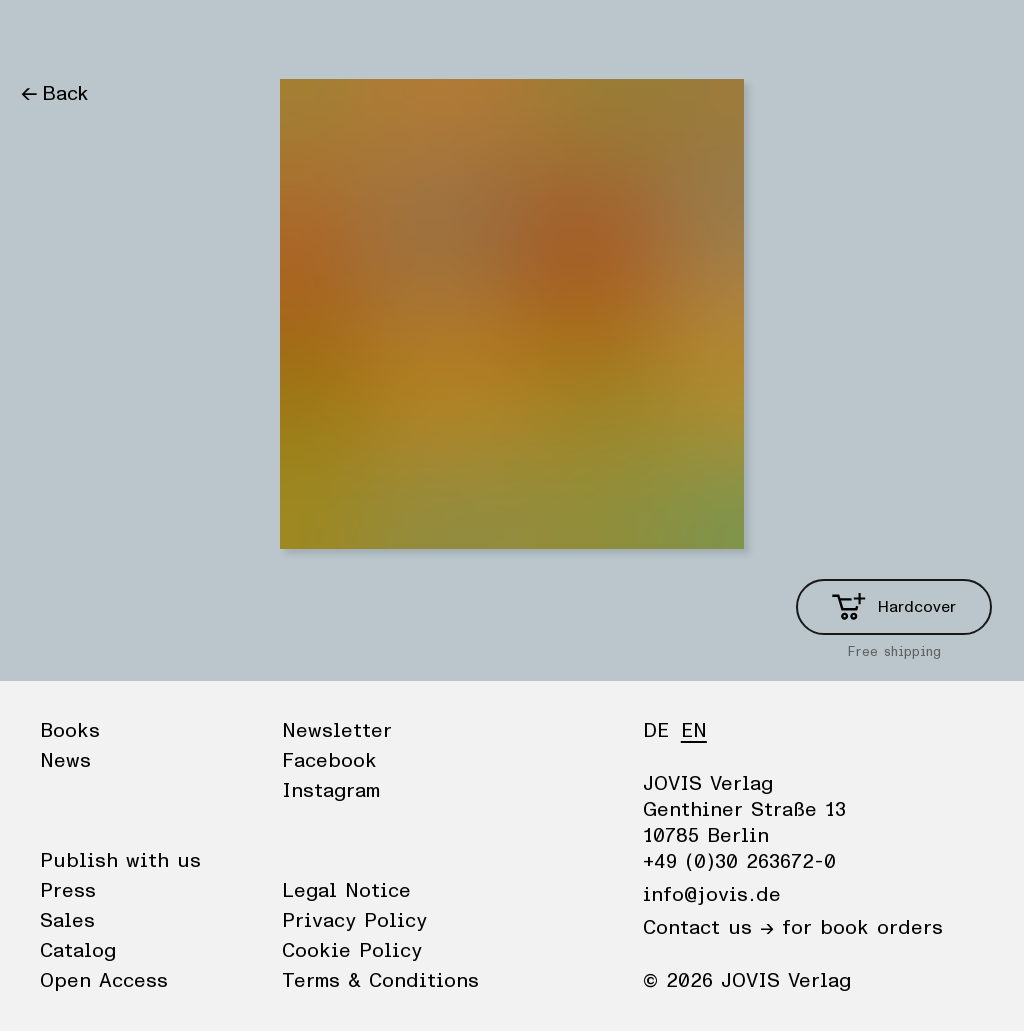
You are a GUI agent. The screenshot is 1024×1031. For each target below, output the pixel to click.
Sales (67, 921)
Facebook (329, 761)
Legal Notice (346, 891)
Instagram (331, 791)
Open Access (104, 981)
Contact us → (708, 928)
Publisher (210, 35)
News (123, 35)
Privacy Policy (354, 921)
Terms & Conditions (380, 981)
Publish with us (120, 861)
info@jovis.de (712, 895)
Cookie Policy (352, 951)
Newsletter (337, 731)
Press (68, 891)
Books (49, 35)
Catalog (78, 951)
